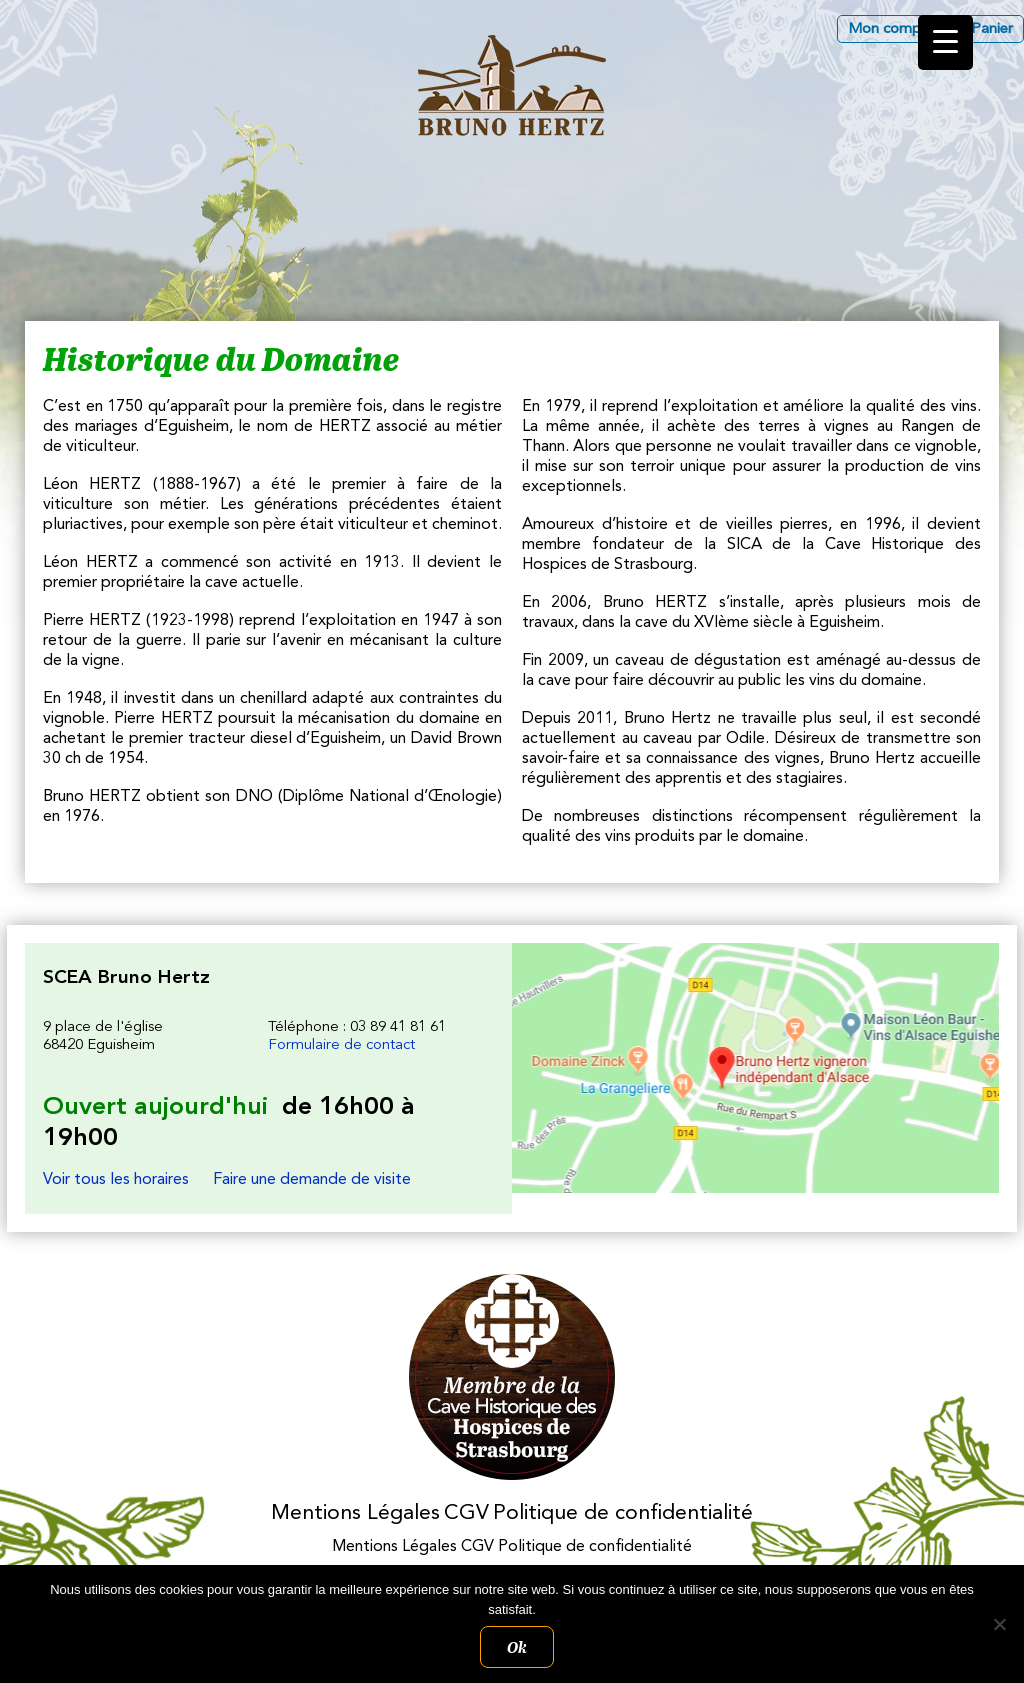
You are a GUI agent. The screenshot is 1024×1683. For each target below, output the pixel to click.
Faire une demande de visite (312, 1180)
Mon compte (891, 29)
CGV (466, 1513)
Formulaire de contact (341, 1045)
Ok (517, 1647)
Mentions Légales (355, 1513)
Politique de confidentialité (623, 1513)
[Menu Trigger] (945, 42)
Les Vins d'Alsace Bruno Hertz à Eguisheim (512, 85)
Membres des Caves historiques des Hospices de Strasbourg (512, 1377)
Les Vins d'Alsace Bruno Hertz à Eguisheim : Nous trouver (755, 1068)
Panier (992, 29)
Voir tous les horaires (116, 1180)
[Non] (999, 1624)
